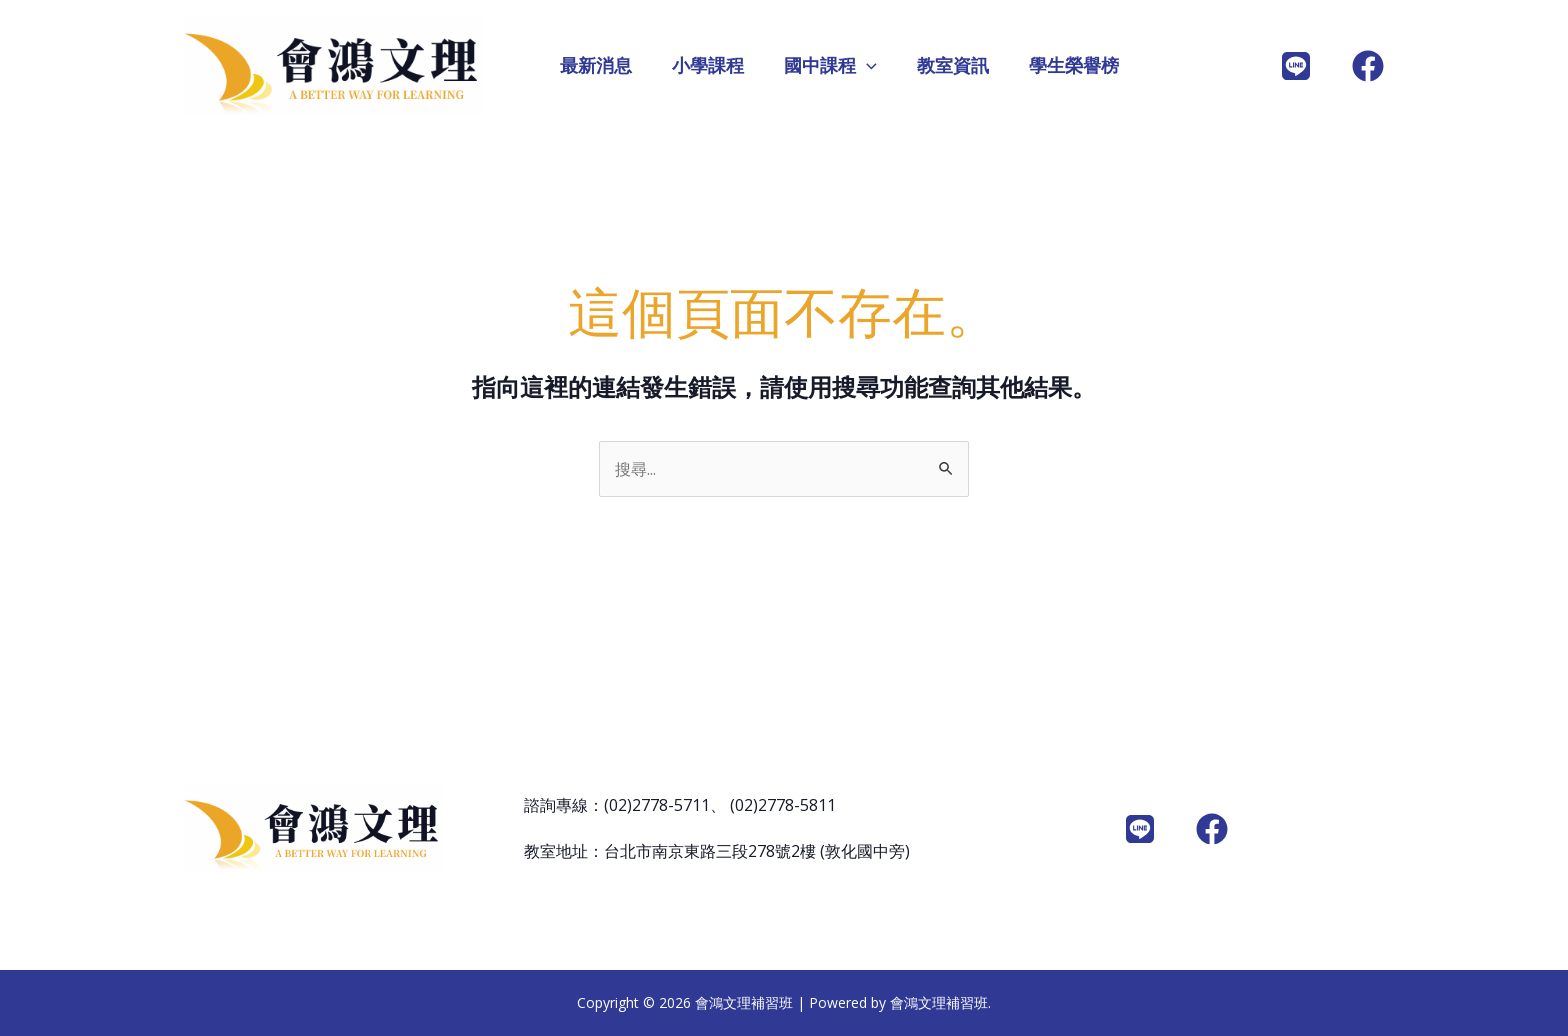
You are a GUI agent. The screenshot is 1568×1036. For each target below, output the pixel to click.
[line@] (1296, 66)
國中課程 (830, 66)
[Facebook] (1368, 66)
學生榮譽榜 (1074, 66)
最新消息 (596, 66)
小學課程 (708, 66)
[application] (866, 66)
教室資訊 (953, 66)
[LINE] (1140, 829)
